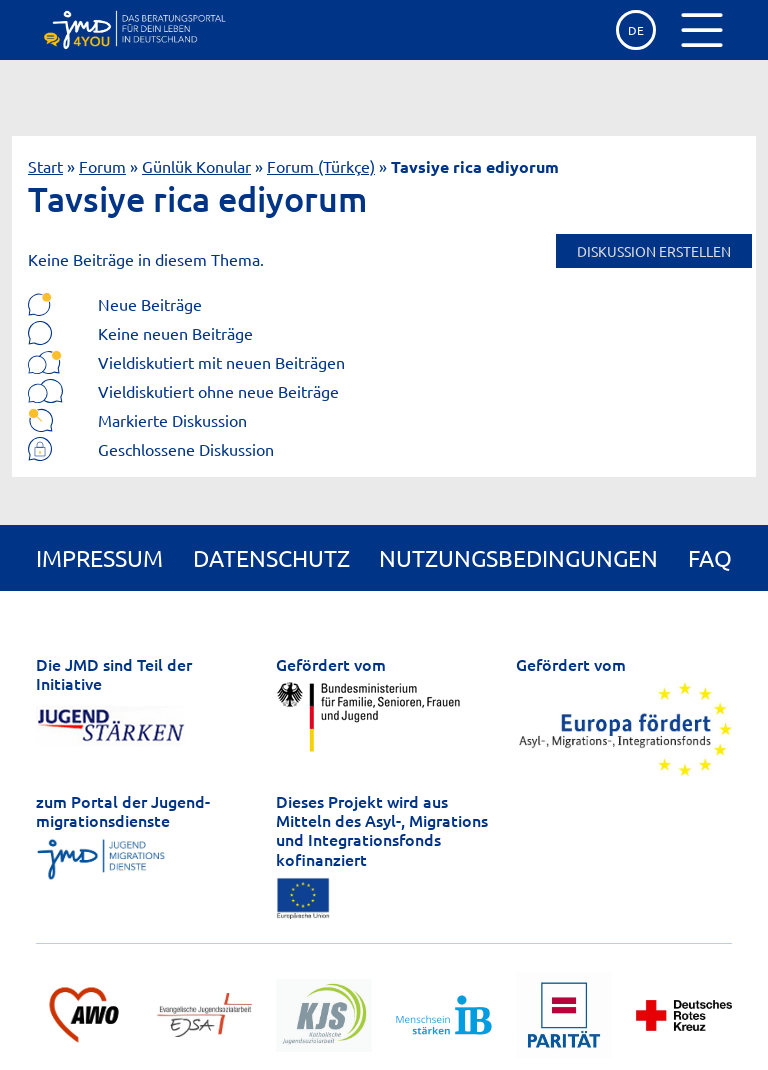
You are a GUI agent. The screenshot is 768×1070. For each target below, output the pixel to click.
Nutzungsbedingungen (518, 557)
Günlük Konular (196, 166)
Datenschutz (271, 557)
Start (45, 166)
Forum (102, 166)
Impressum (99, 557)
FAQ (710, 557)
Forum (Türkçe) (321, 166)
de (636, 30)
